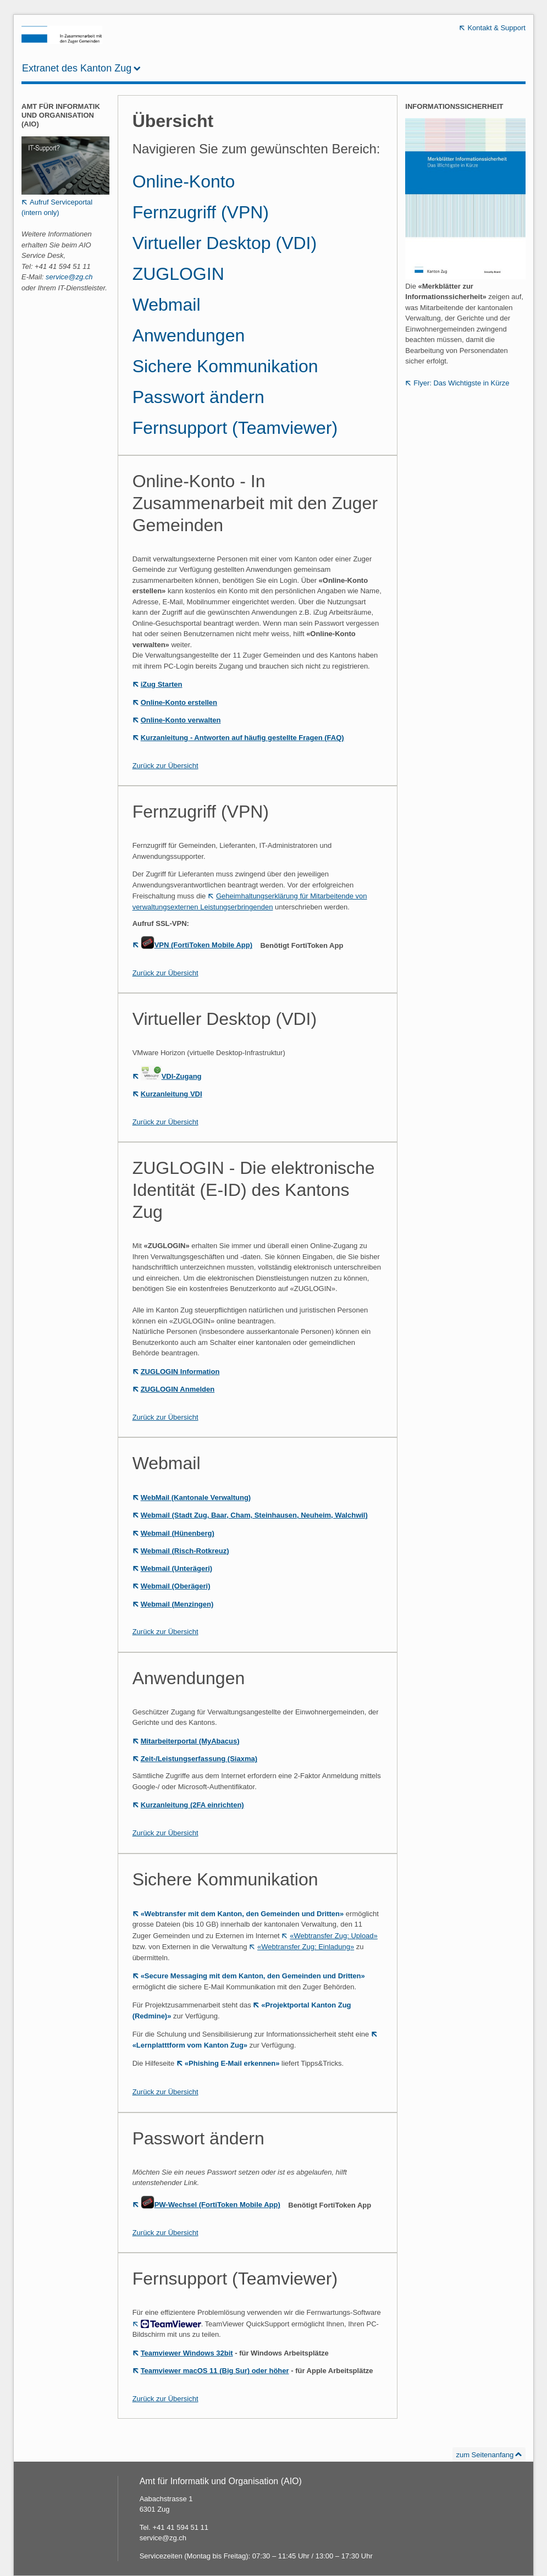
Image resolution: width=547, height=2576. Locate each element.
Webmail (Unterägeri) (177, 1568)
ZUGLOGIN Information (180, 1371)
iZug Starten (162, 684)
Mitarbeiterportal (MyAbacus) (190, 1741)
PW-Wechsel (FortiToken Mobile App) (210, 2204)
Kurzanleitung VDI (171, 1094)
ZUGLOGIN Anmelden (178, 1389)
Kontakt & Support (496, 28)
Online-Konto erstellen (179, 702)
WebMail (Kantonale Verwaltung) (196, 1497)
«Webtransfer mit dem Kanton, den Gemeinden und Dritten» (242, 1914)
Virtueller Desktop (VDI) (224, 243)
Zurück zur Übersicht (165, 766)
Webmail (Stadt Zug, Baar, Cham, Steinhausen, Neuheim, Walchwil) (254, 1515)
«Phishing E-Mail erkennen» (232, 2063)
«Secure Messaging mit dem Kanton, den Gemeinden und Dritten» (253, 1976)
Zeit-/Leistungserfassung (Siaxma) (199, 1759)
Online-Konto (183, 181)
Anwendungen (188, 335)
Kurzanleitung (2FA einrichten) (192, 1805)
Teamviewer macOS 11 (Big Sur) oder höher (215, 2371)
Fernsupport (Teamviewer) (235, 428)
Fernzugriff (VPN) (200, 212)
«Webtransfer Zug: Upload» (333, 1936)
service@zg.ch (69, 277)
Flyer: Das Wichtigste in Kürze (461, 383)
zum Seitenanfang (484, 2455)
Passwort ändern (198, 397)
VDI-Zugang (171, 1076)
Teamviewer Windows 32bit (187, 2353)
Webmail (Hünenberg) (177, 1533)
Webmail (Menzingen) (177, 1604)
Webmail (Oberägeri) (176, 1586)
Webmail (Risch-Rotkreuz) (185, 1551)
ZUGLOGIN (178, 274)
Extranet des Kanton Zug (76, 68)
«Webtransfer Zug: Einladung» (305, 1947)
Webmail (166, 305)
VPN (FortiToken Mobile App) (196, 945)
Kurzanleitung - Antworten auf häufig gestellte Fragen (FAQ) (242, 737)
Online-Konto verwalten (181, 720)
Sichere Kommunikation (225, 366)
